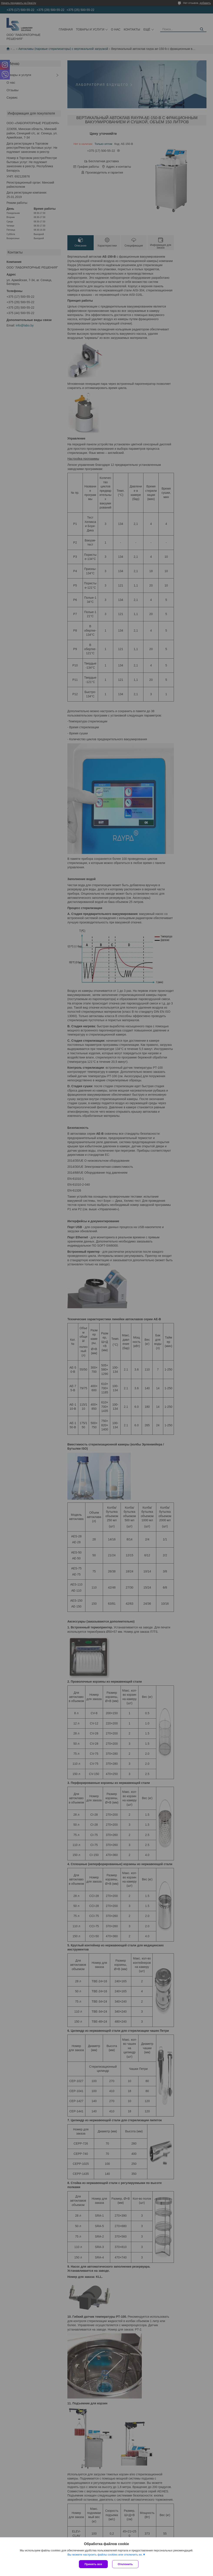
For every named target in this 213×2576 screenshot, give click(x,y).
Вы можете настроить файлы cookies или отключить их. (105, 2554)
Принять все (93, 2564)
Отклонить (125, 2564)
